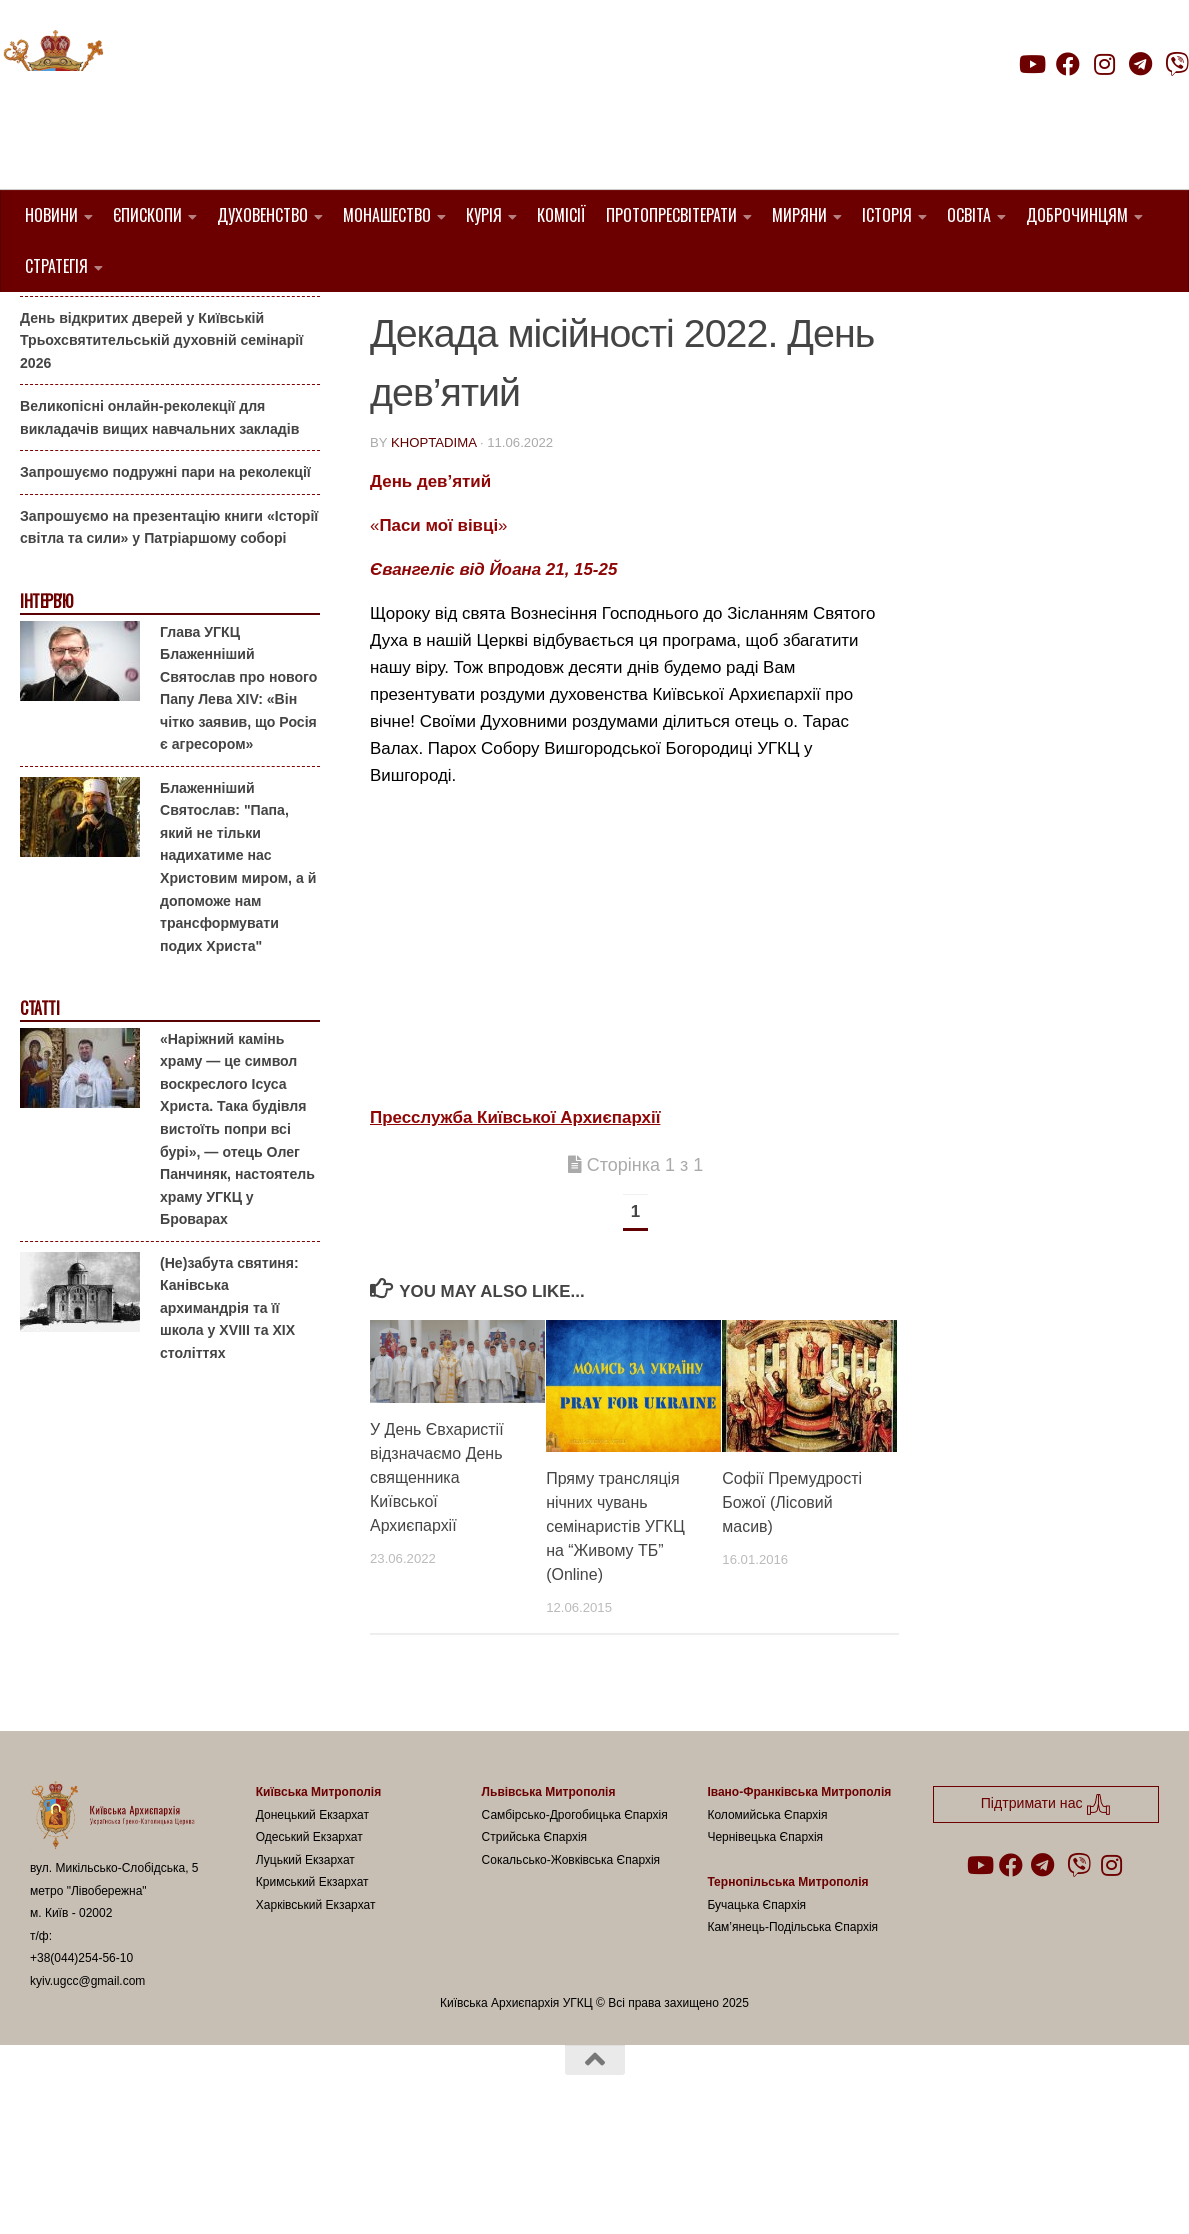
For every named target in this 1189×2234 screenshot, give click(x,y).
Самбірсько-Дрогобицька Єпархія (575, 1916)
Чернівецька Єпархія (765, 1939)
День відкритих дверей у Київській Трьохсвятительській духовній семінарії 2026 (161, 441)
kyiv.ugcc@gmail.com (87, 2082)
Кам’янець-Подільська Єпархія (792, 2029)
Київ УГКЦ (704, 321)
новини (789, 321)
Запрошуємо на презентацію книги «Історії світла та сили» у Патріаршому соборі (169, 629)
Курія (484, 215)
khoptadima (433, 544)
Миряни (799, 215)
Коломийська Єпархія (767, 1916)
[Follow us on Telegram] (1141, 64)
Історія (887, 215)
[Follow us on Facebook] (1068, 64)
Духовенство (262, 215)
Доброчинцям (1077, 215)
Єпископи (147, 215)
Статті (39, 1110)
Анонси (44, 323)
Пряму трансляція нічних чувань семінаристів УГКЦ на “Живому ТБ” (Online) (615, 1627)
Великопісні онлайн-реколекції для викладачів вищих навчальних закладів (159, 519)
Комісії (561, 215)
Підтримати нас (1049, 103)
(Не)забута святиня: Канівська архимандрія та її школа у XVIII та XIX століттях (229, 1409)
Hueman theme (266, 2193)
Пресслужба (423, 345)
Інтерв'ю (46, 703)
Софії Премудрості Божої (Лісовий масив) (792, 1603)
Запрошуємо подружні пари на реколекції (165, 574)
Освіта (969, 215)
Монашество (387, 215)
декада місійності (576, 321)
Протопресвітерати (671, 215)
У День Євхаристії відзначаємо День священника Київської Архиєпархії (437, 1579)
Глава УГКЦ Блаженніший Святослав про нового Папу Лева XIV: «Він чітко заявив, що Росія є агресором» (238, 789)
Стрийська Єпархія (535, 1939)
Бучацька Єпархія (756, 2006)
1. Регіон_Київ (427, 321)
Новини (51, 215)
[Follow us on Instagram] (1104, 64)
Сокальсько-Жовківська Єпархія (571, 1961)
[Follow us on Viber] (1177, 64)
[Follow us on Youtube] (1031, 64)
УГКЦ (508, 345)
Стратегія (56, 266)
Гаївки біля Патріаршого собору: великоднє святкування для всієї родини (164, 364)
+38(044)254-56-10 (81, 2060)
